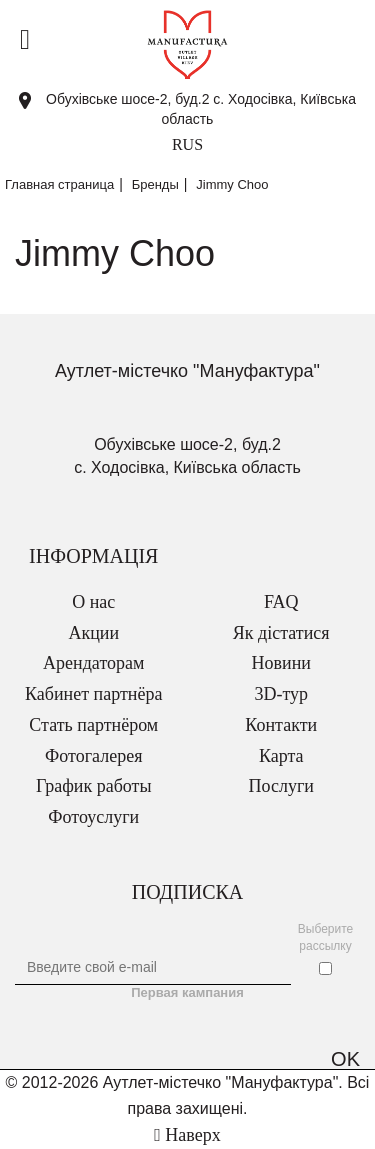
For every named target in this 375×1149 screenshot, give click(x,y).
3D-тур (281, 694)
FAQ (281, 602)
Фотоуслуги (93, 817)
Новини (281, 663)
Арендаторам (93, 663)
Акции (93, 633)
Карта (281, 756)
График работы (94, 786)
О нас (93, 602)
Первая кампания (187, 992)
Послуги (281, 786)
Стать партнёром (93, 725)
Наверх (187, 1135)
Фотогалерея (93, 756)
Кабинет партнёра (93, 694)
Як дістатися (281, 633)
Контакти (281, 725)
